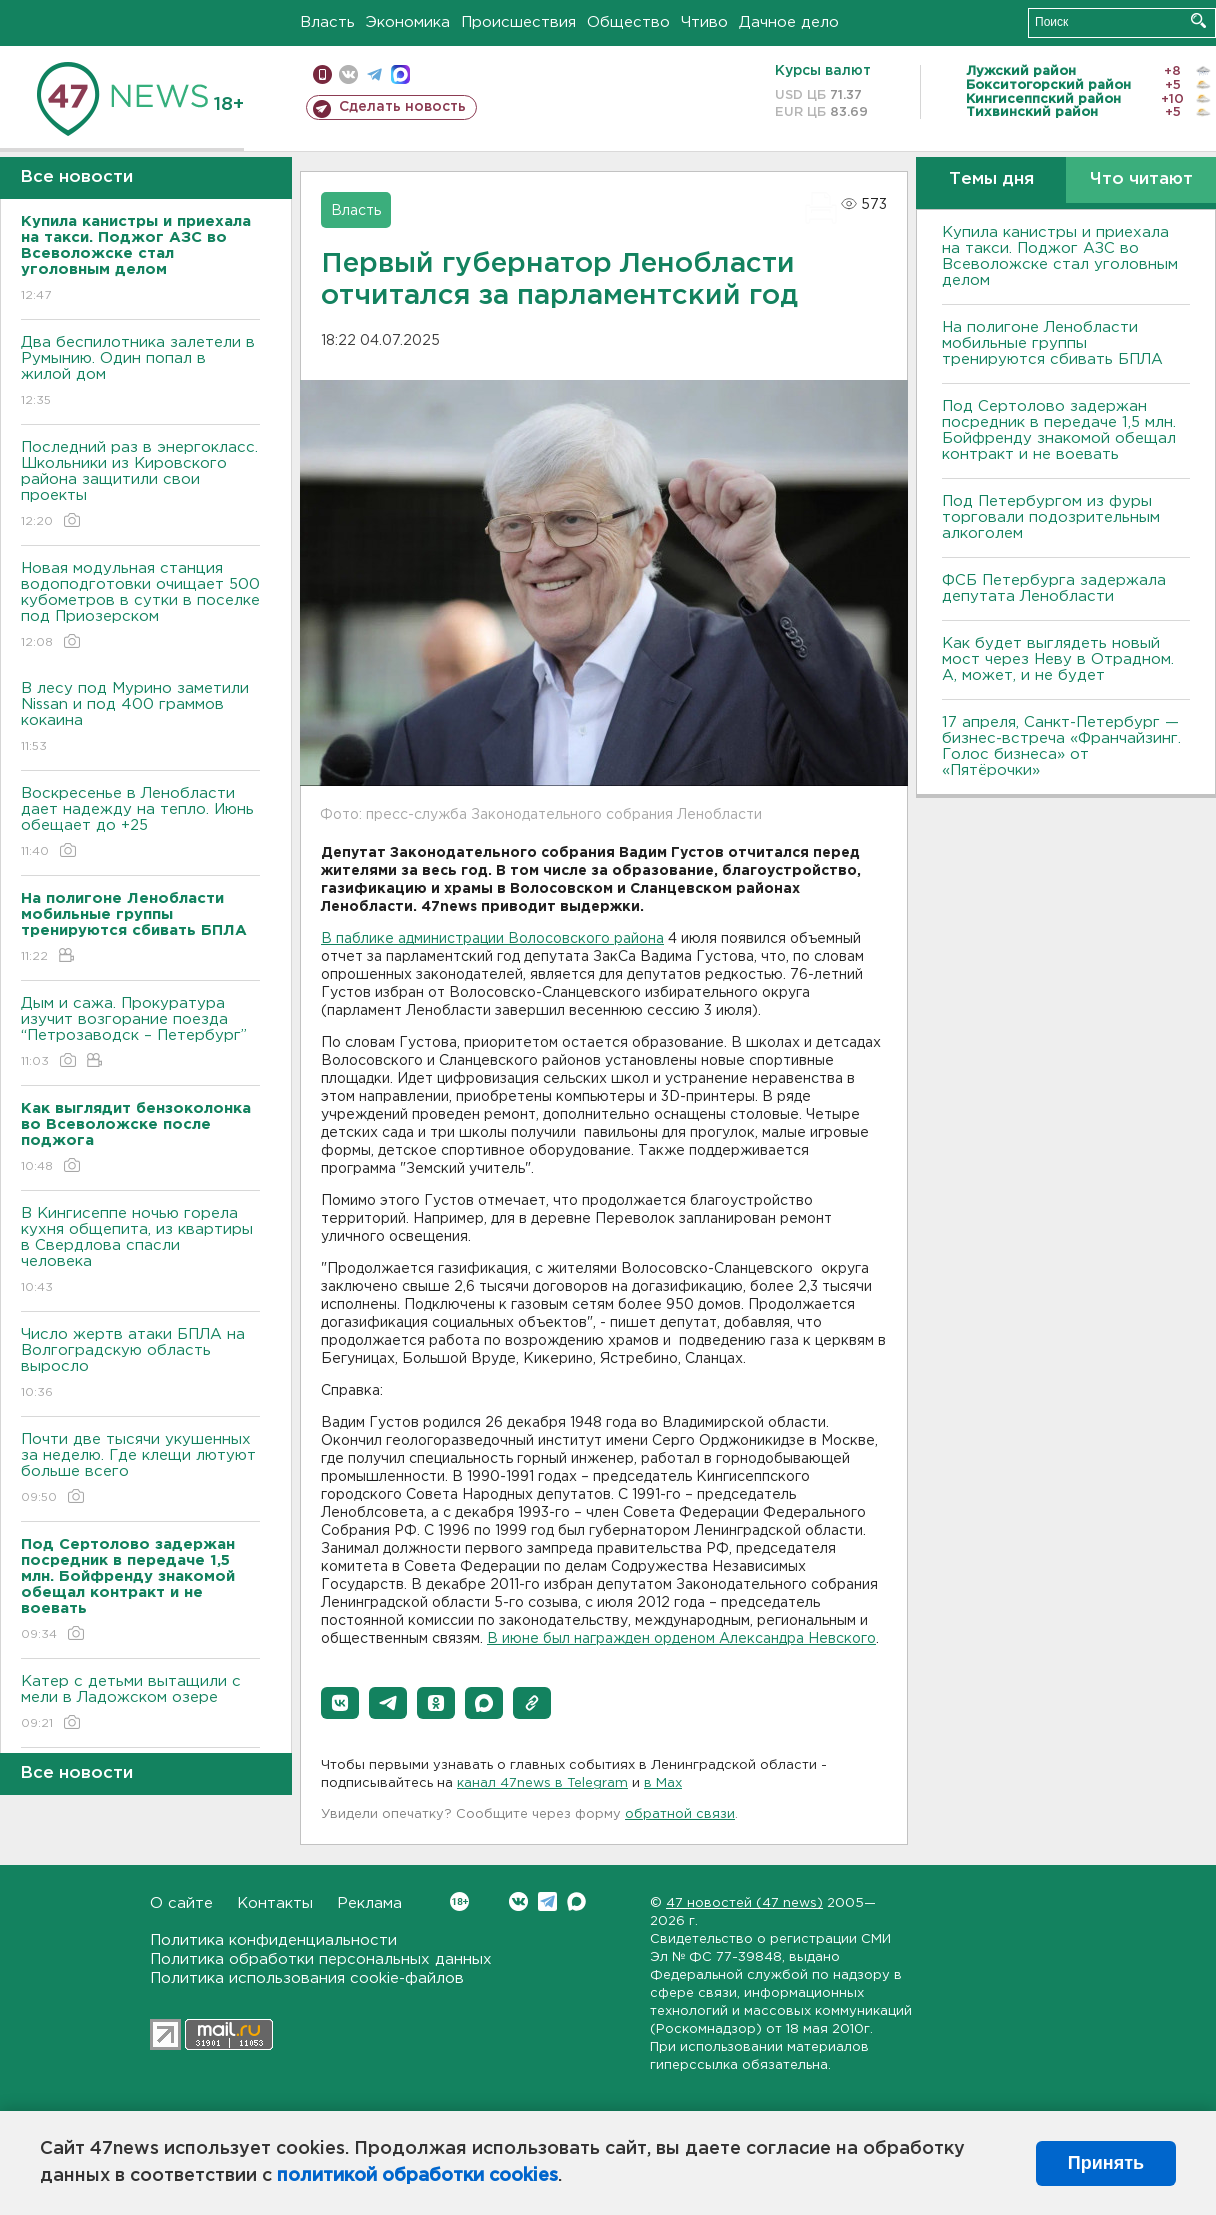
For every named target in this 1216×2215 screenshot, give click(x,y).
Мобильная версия (322, 74)
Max (576, 1901)
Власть (327, 22)
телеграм (374, 74)
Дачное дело (789, 22)
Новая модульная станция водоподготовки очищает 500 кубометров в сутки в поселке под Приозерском (140, 606)
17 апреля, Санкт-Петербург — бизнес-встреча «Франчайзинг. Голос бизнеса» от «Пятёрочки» (1061, 746)
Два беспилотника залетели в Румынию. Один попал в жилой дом (140, 372)
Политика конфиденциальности (273, 1940)
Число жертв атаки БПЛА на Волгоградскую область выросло (140, 1364)
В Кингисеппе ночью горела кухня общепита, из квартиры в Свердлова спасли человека (140, 1251)
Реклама (369, 1903)
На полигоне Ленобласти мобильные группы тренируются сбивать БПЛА (1052, 343)
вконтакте (348, 74)
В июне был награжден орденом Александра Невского (681, 1639)
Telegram (547, 1901)
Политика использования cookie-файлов (307, 1978)
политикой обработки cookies (417, 2176)
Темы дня (991, 179)
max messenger (400, 74)
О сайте (181, 1903)
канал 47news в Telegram (542, 1783)
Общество (628, 22)
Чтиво (704, 22)
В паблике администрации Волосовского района (492, 939)
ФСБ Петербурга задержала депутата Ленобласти (1054, 588)
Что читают (1141, 179)
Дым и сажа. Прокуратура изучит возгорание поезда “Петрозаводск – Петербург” (140, 1033)
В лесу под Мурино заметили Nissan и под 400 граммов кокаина (140, 718)
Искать (1198, 20)
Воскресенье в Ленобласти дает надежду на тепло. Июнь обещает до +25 (140, 823)
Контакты (275, 1903)
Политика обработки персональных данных (321, 1959)
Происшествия (518, 22)
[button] (340, 1703)
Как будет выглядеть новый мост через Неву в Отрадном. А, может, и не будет (1058, 659)
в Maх (663, 1783)
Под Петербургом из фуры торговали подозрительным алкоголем (1051, 517)
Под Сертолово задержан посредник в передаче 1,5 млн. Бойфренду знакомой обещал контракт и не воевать (1059, 430)
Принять (1106, 2163)
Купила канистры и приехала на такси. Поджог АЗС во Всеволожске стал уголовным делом (1060, 256)
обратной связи (680, 1814)
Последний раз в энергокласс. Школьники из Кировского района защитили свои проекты (140, 485)
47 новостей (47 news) (744, 1903)
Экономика (408, 22)
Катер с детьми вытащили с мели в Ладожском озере (140, 1703)
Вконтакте (459, 1901)
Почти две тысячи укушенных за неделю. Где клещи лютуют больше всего (140, 1469)
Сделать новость (402, 107)
